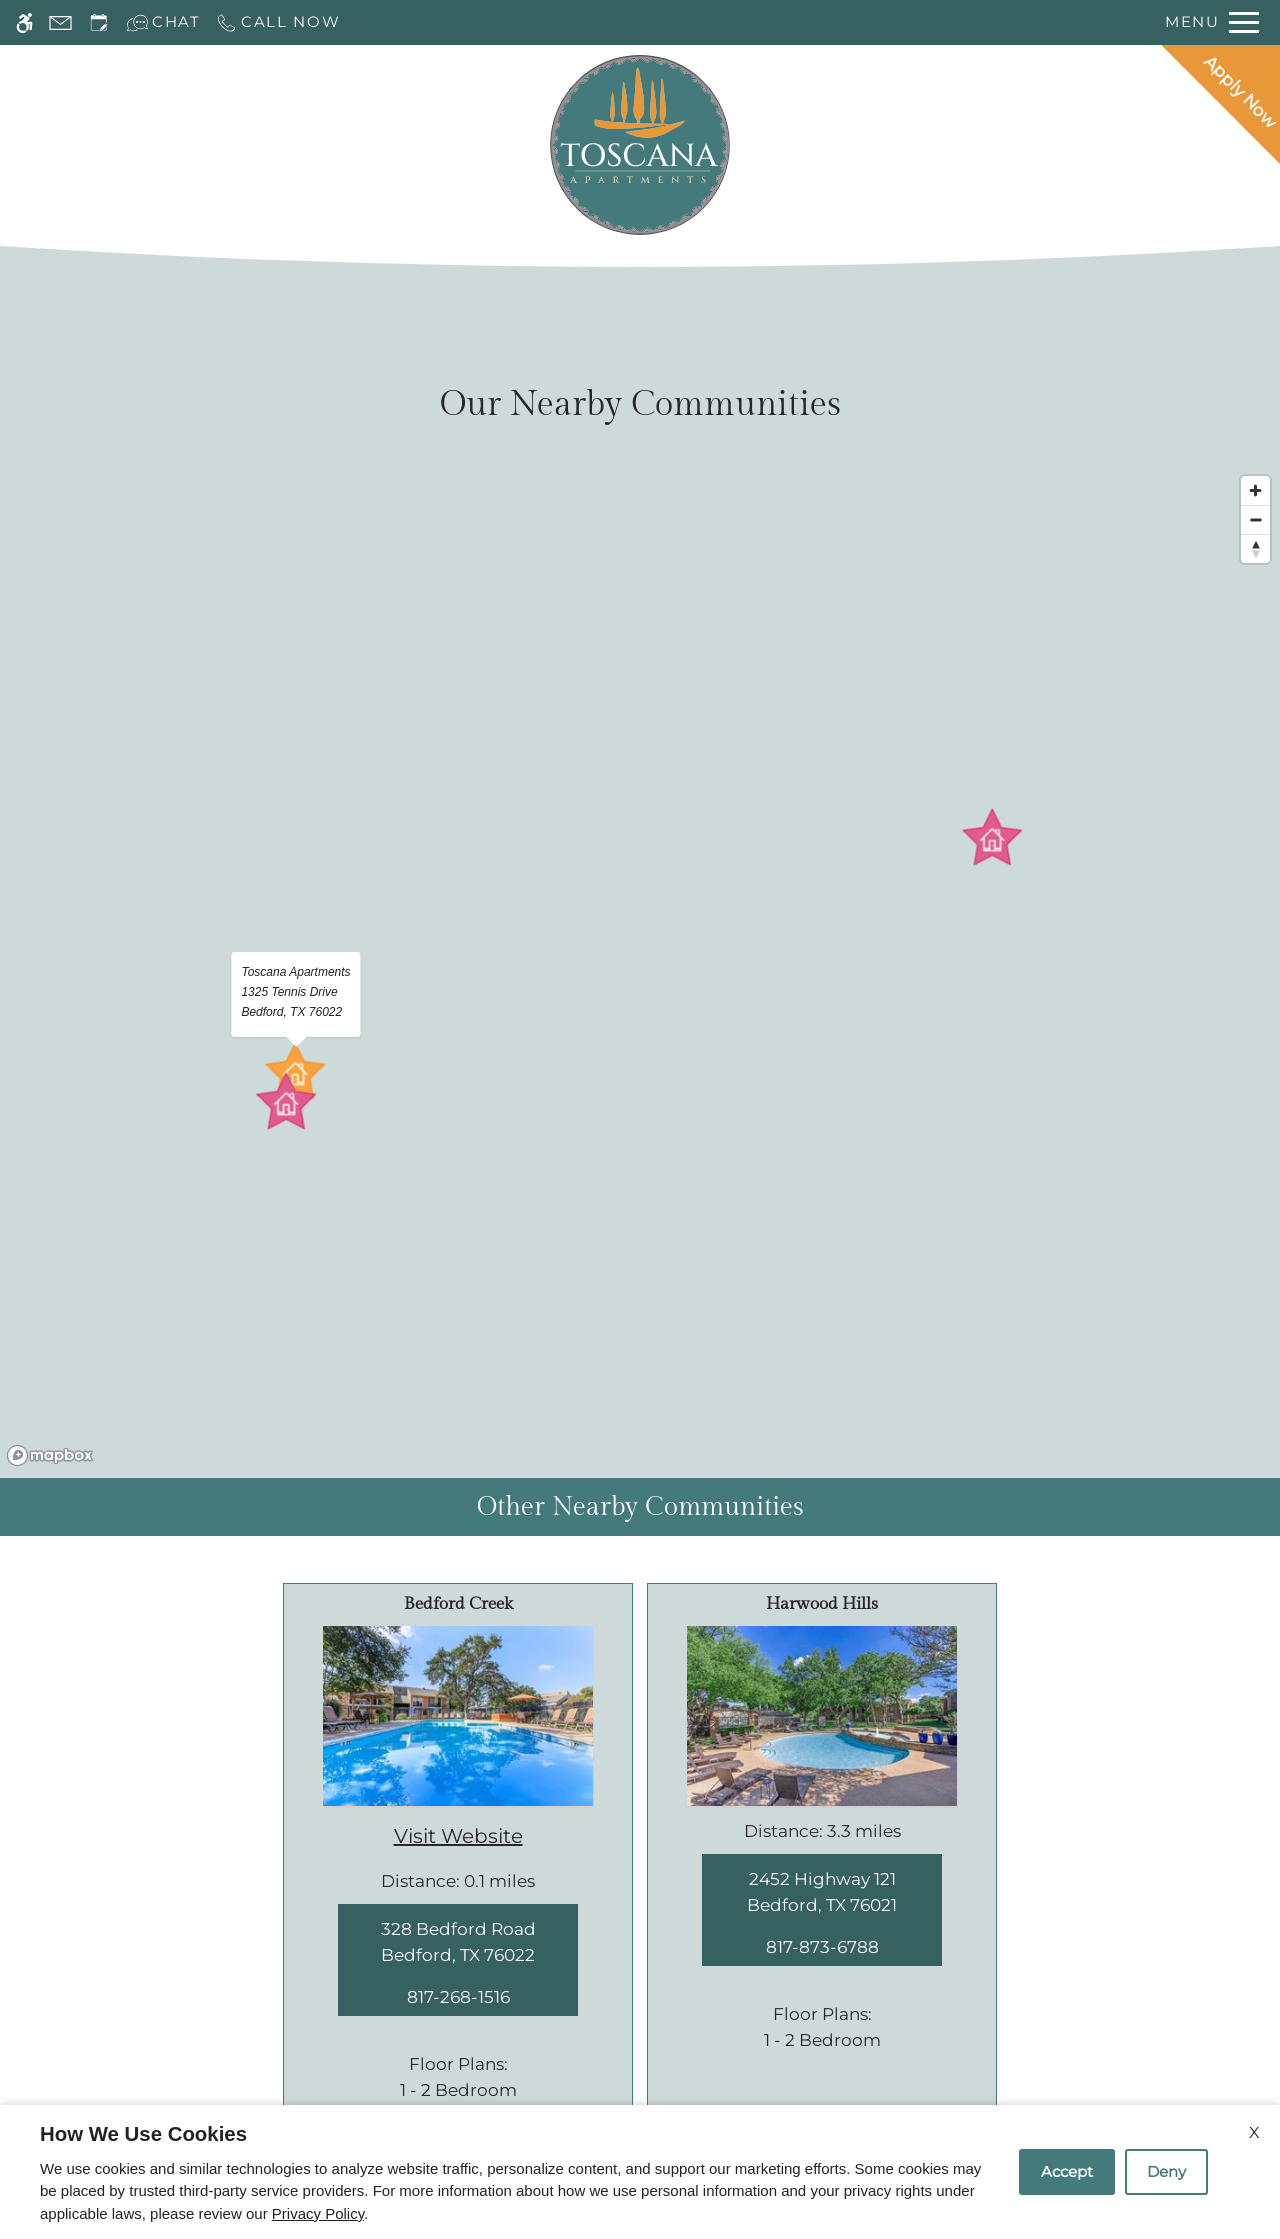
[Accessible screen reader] (24, 22)
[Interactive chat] (163, 22)
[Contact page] (60, 22)
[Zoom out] (1255, 519)
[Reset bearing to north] (1255, 548)
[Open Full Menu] (1212, 22)
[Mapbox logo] (50, 1455)
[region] (640, 970)
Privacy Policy (318, 2213)
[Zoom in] (1255, 490)
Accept (1067, 2171)
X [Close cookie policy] (1254, 2132)
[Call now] (278, 22)
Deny (1166, 2171)
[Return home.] (640, 145)
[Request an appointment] (99, 22)
